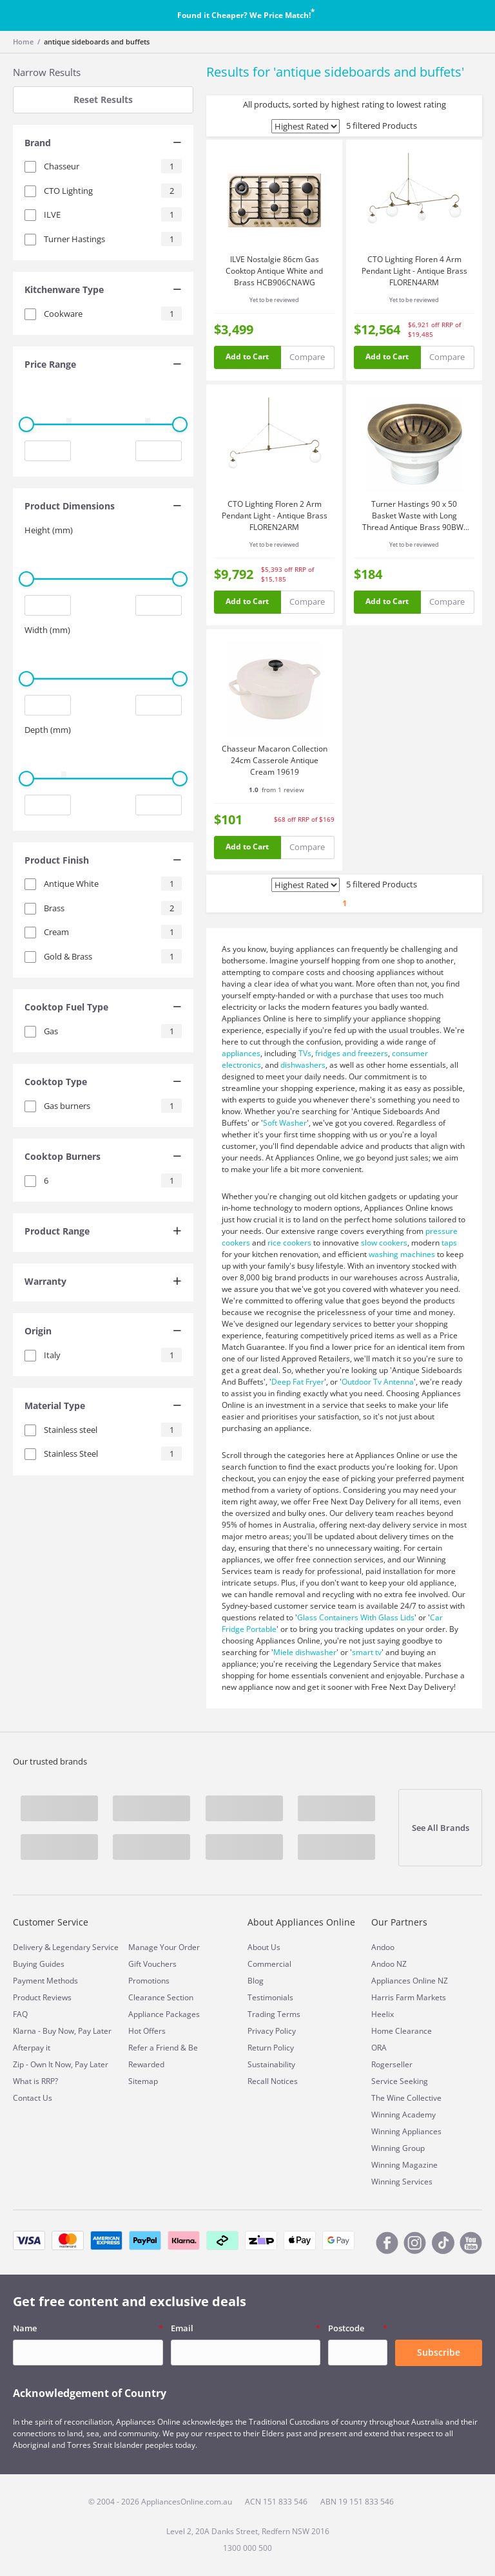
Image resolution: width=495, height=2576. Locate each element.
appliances (241, 1053)
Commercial (269, 1963)
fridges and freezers (351, 1053)
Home (23, 41)
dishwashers (302, 1064)
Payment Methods (45, 1980)
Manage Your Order (164, 1947)
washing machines (402, 1254)
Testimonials (270, 1997)
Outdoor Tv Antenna (378, 1381)
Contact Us (32, 2097)
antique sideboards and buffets (97, 41)
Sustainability (271, 2064)
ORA (379, 2047)
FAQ (20, 2014)
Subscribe (438, 2352)
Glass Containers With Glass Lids (355, 1617)
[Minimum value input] (47, 450)
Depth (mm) (47, 729)
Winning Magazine (404, 2164)
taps (449, 1242)
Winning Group (398, 2148)
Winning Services (401, 2181)
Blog (256, 1980)
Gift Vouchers (152, 1963)
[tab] (103, 144)
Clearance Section (160, 1997)
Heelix (382, 2014)
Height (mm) (48, 530)
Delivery (28, 1947)
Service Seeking (399, 2081)
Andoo (382, 1947)
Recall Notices (273, 2081)
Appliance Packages (164, 2014)
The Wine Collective (406, 2097)
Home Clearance (401, 2030)
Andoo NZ (389, 1963)
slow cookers (384, 1242)
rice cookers (289, 1242)
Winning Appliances (406, 2131)
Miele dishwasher (304, 1652)
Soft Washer (285, 1122)
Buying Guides (38, 1963)
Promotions (149, 1980)
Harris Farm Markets (408, 1997)
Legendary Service (85, 1947)
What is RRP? (35, 2081)
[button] (103, 144)
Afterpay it (31, 2047)
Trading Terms (274, 2014)
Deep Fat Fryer (297, 1381)
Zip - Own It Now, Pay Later (60, 2064)
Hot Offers (147, 2030)
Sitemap (143, 2081)
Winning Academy (403, 2114)
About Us (264, 1947)
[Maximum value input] (158, 450)
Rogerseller (391, 2064)
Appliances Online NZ (409, 1980)
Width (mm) (47, 630)
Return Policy (271, 2047)
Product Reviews (42, 1997)
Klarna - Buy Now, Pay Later (62, 2030)
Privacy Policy (272, 2030)
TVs (304, 1053)
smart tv (367, 1652)
